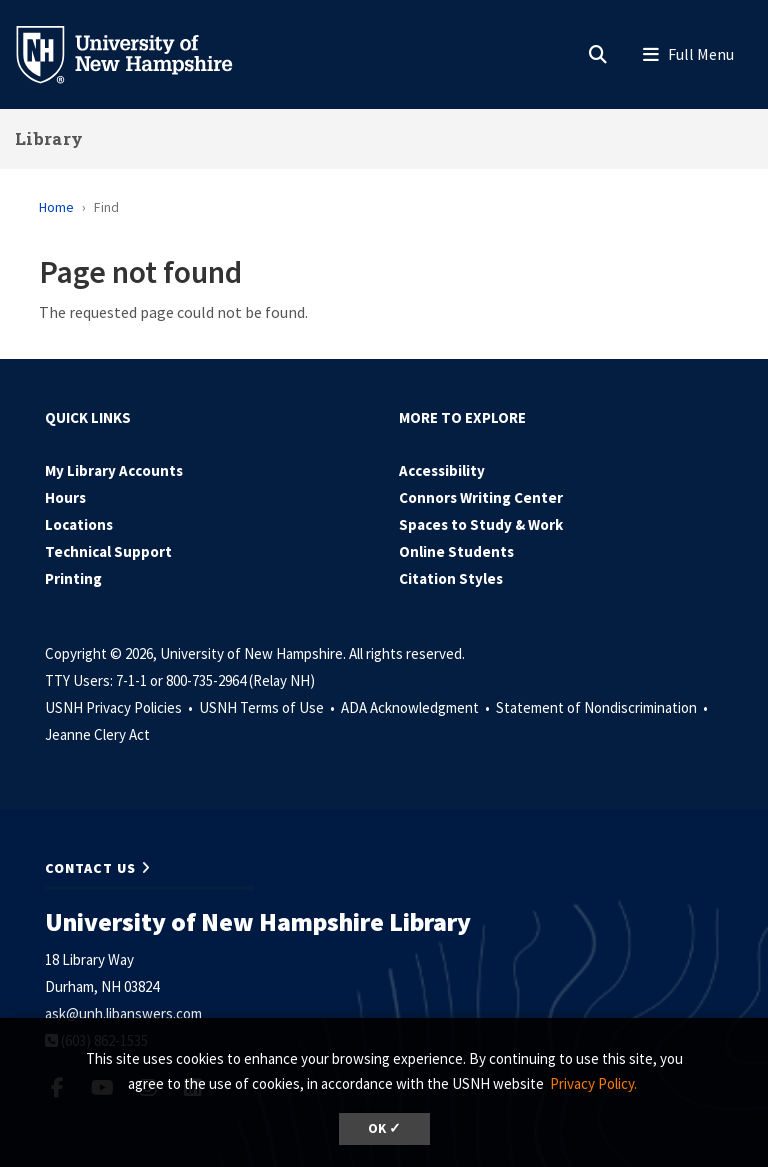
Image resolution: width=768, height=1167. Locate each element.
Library (49, 138)
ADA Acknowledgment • (417, 707)
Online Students (456, 551)
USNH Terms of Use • (268, 707)
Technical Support (108, 551)
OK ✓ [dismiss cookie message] (384, 1128)
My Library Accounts (114, 470)
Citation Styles (451, 578)
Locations (79, 524)
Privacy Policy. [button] (593, 1083)
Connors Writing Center (481, 497)
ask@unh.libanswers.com (123, 1013)
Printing (73, 578)
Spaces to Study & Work (481, 524)
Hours (65, 497)
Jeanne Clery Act (97, 734)
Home (56, 207)
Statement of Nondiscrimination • (603, 707)
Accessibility (442, 470)
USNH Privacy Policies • (120, 707)
